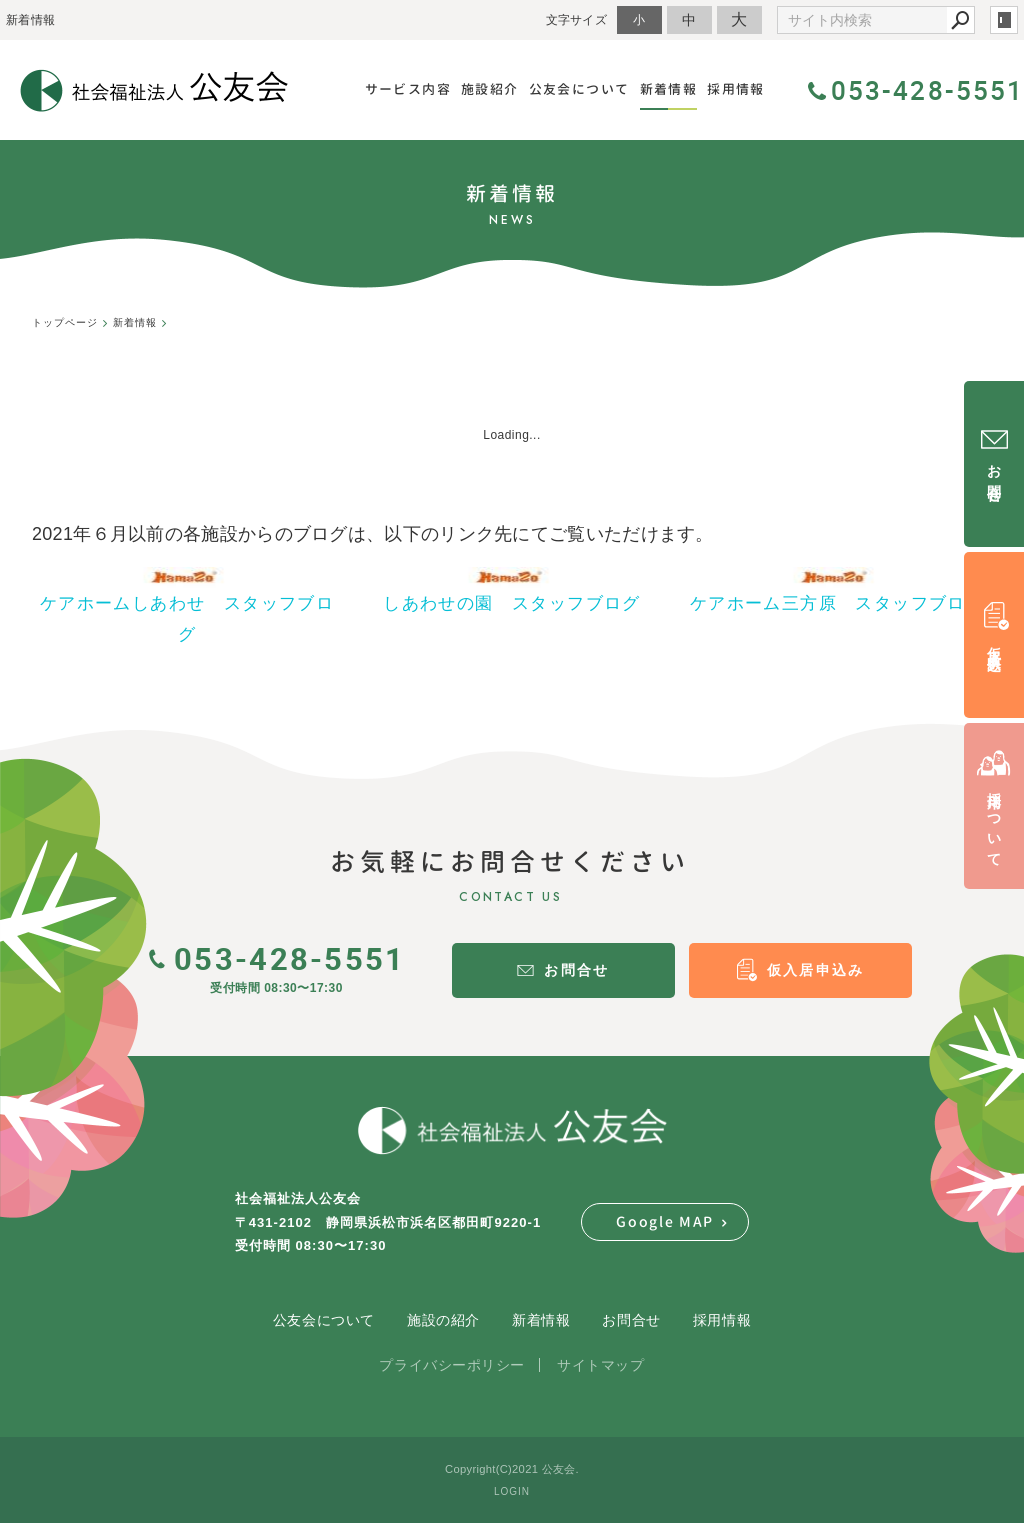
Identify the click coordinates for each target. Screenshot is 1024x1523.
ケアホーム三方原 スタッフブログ (837, 603)
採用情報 (722, 1320)
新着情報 (541, 1320)
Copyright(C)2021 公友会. (512, 1469)
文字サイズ (577, 19)
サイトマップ (600, 1365)
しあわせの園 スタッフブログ (512, 603)
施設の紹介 (443, 1320)
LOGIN (512, 1491)
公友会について (324, 1320)
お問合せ (631, 1320)
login (1004, 20)
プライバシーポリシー (452, 1365)
